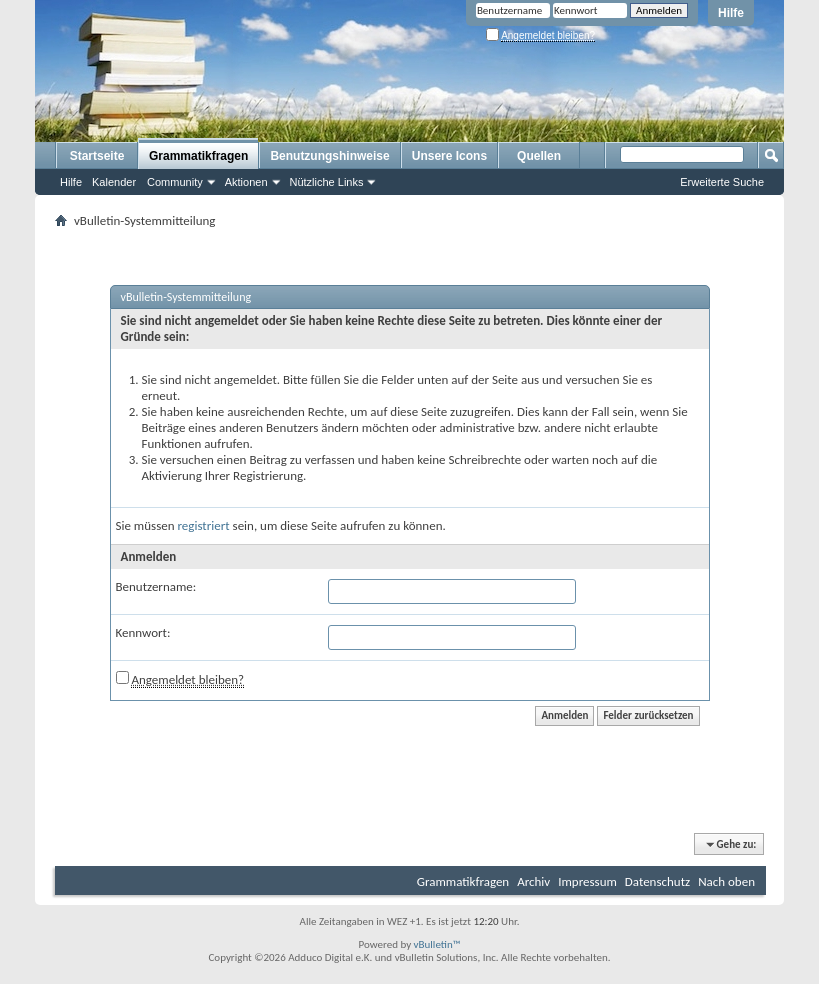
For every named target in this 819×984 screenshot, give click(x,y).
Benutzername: (156, 586)
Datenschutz (657, 881)
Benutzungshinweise (329, 156)
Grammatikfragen (198, 156)
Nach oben (726, 881)
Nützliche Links (327, 182)
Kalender (114, 182)
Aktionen (246, 182)
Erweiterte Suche (722, 182)
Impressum (587, 881)
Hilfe (731, 13)
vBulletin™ (437, 944)
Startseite (97, 156)
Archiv (533, 881)
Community (175, 182)
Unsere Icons (449, 156)
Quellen (539, 156)
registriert (204, 525)
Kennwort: (143, 632)
